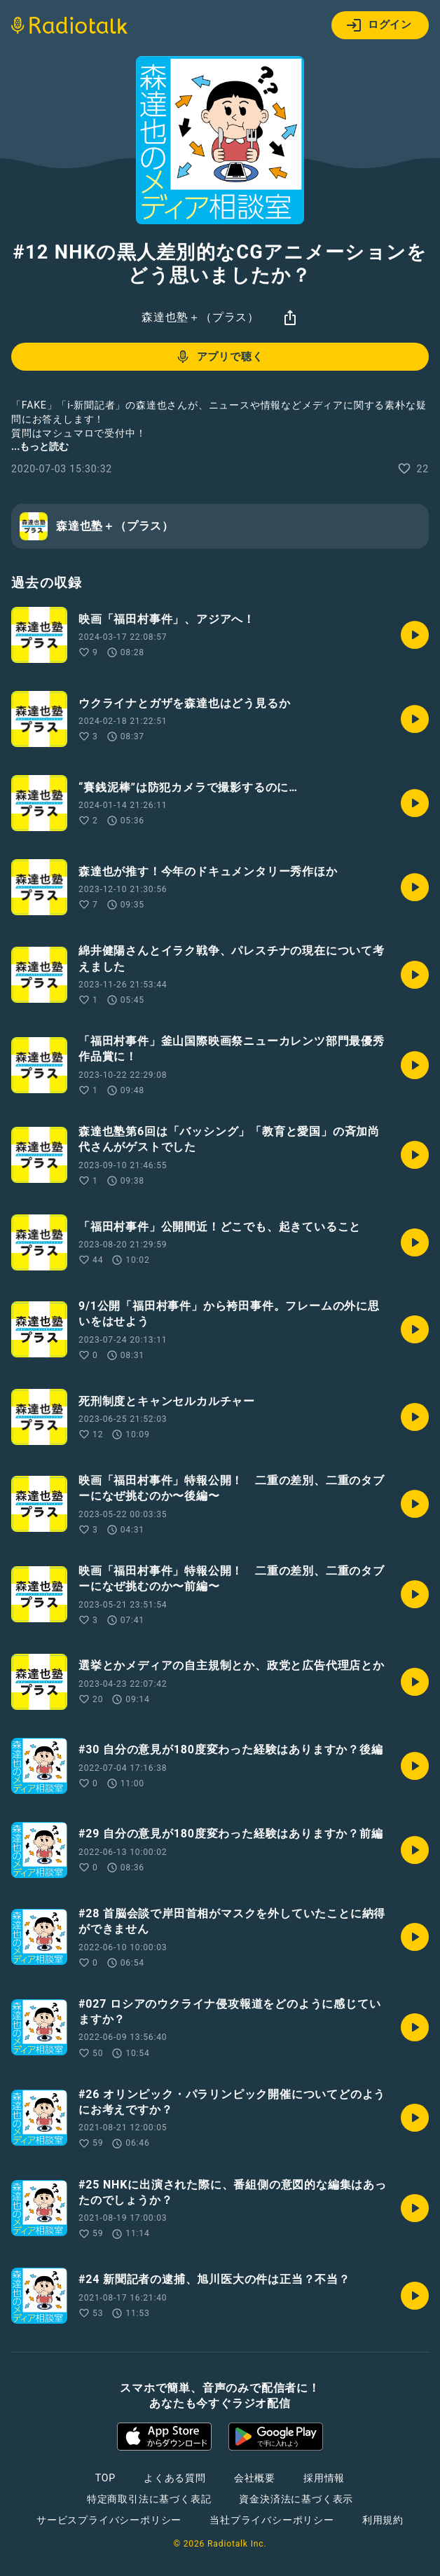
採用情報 (324, 2477)
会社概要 (254, 2477)
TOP (105, 2477)
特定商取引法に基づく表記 (149, 2499)
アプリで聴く (218, 356)
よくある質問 (175, 2477)
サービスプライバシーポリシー (108, 2520)
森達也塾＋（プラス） (200, 317)
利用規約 (383, 2520)
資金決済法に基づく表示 (296, 2499)
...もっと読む (40, 446)
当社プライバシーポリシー (271, 2520)
